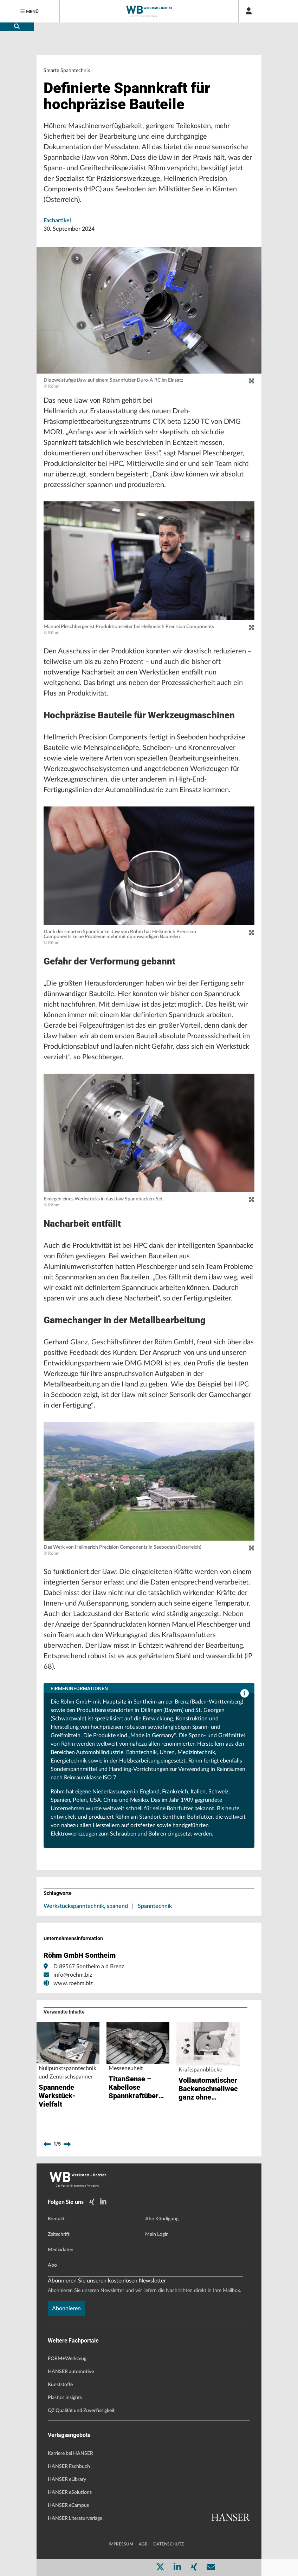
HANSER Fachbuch (69, 2466)
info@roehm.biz (72, 1975)
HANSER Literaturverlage (75, 2518)
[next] (67, 2144)
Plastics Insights (65, 2397)
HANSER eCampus (68, 2505)
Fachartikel (57, 220)
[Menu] (30, 11)
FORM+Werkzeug (67, 2358)
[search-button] (17, 26)
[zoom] (251, 381)
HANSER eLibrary (67, 2479)
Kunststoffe (60, 2384)
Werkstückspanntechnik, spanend (86, 1906)
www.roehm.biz (73, 1983)
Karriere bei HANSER (70, 2453)
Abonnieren (66, 2308)
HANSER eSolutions (70, 2492)
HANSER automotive (71, 2371)
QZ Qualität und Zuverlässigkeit (81, 2410)
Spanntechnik (155, 1906)
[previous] (47, 2144)
